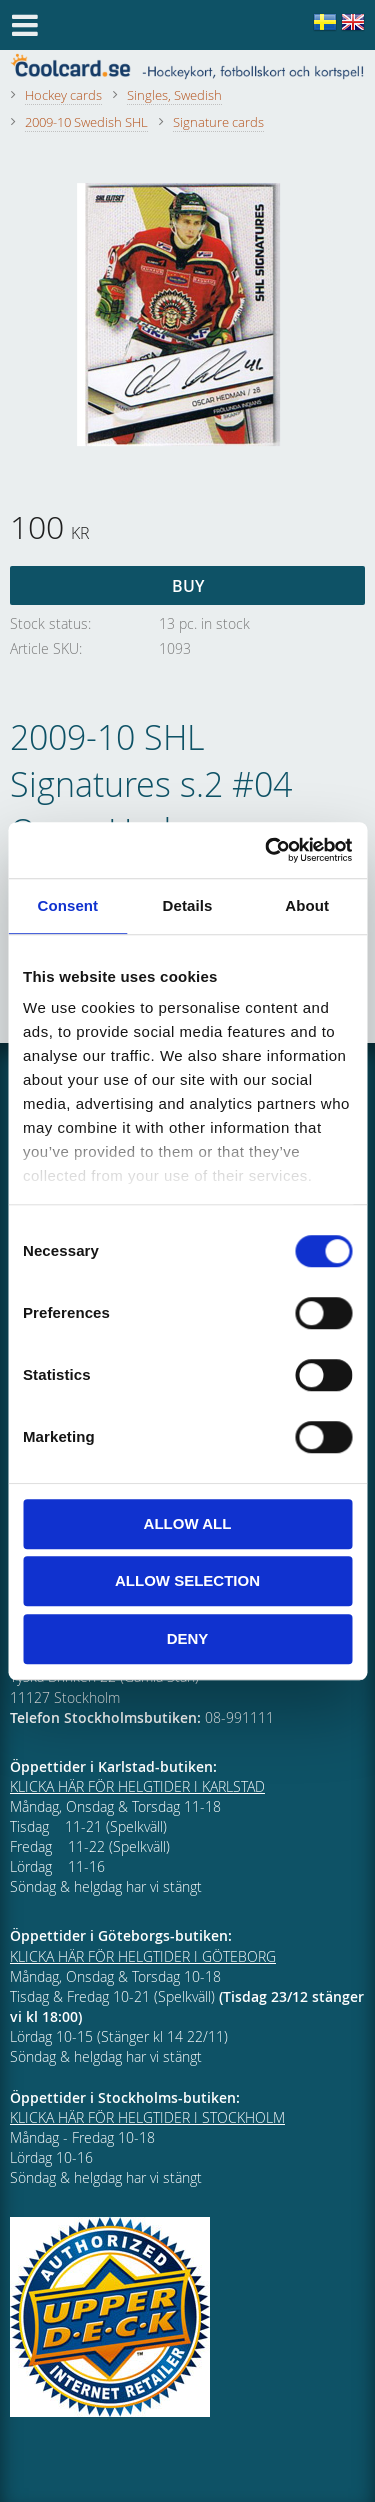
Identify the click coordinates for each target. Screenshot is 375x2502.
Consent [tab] (67, 905)
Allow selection (187, 1580)
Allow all (188, 1523)
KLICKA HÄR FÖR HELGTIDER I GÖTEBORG (143, 1956)
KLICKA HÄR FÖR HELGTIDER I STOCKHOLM (147, 2117)
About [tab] (307, 905)
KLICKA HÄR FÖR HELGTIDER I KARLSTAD (137, 1786)
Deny (188, 1638)
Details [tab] (188, 905)
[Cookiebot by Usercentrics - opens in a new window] (267, 850)
